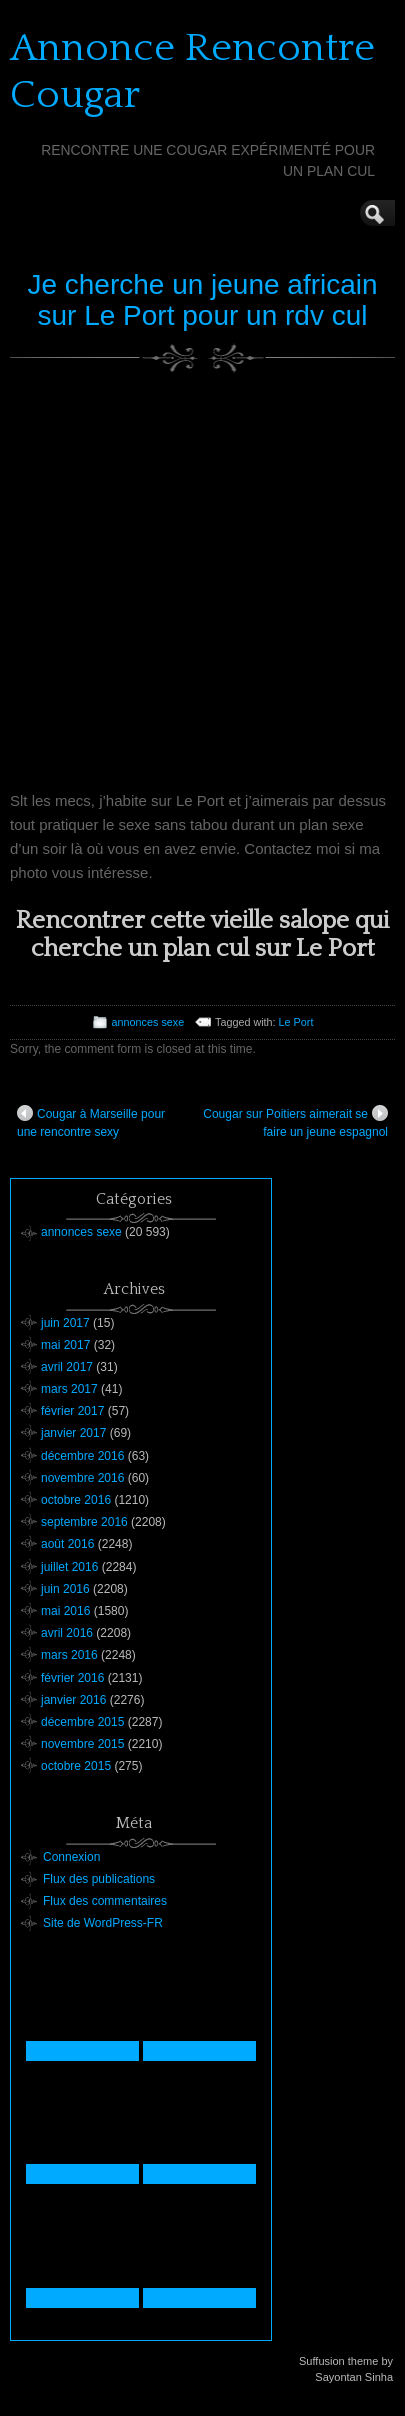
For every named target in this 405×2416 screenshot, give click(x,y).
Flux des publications (99, 1879)
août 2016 (67, 1544)
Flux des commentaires (105, 1901)
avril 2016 (67, 1633)
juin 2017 (65, 1323)
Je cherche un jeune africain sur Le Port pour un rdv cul (202, 300)
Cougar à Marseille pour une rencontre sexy (91, 1122)
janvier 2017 (73, 1433)
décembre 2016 (82, 1456)
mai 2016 (65, 1611)
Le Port (296, 1022)
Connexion (71, 1857)
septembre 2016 (84, 1522)
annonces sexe (148, 1022)
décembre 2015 (82, 1722)
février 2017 (72, 1411)
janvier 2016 (73, 1700)
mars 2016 (69, 1655)
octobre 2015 (76, 1766)
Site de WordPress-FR (103, 1923)
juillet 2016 (69, 1567)
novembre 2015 (82, 1744)
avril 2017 (67, 1367)
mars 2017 (69, 1389)
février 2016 (72, 1678)
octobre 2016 (76, 1500)
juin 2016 (65, 1589)
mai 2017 (65, 1345)
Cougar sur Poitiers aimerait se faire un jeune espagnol (295, 1122)
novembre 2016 (82, 1478)
